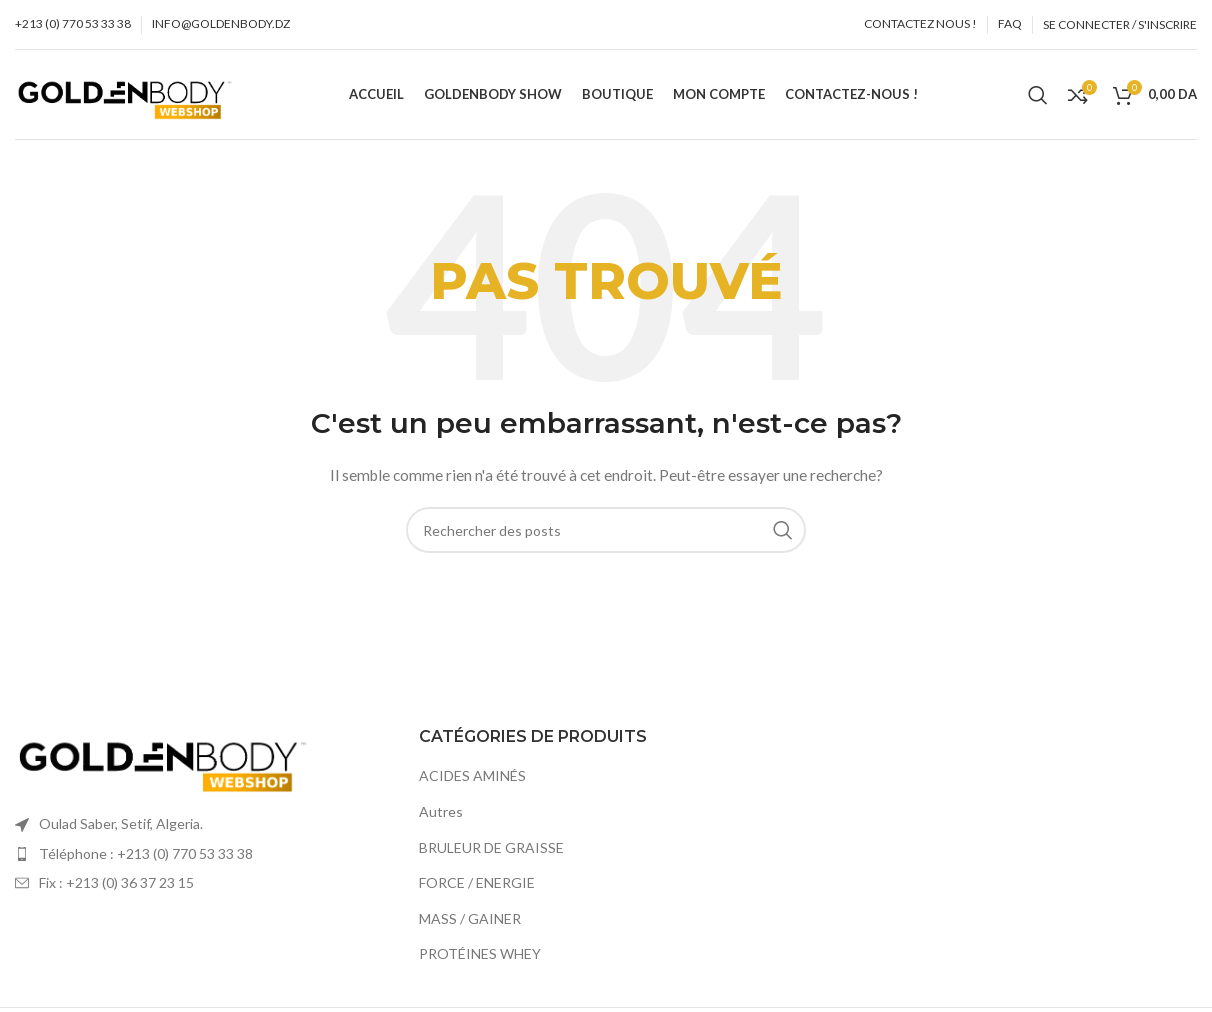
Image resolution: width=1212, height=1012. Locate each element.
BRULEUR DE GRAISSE (491, 847)
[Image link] (165, 757)
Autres (441, 811)
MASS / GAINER (470, 918)
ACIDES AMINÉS (472, 775)
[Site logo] (126, 92)
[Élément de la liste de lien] (202, 854)
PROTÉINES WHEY (480, 953)
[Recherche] (1038, 95)
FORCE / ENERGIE (477, 882)
